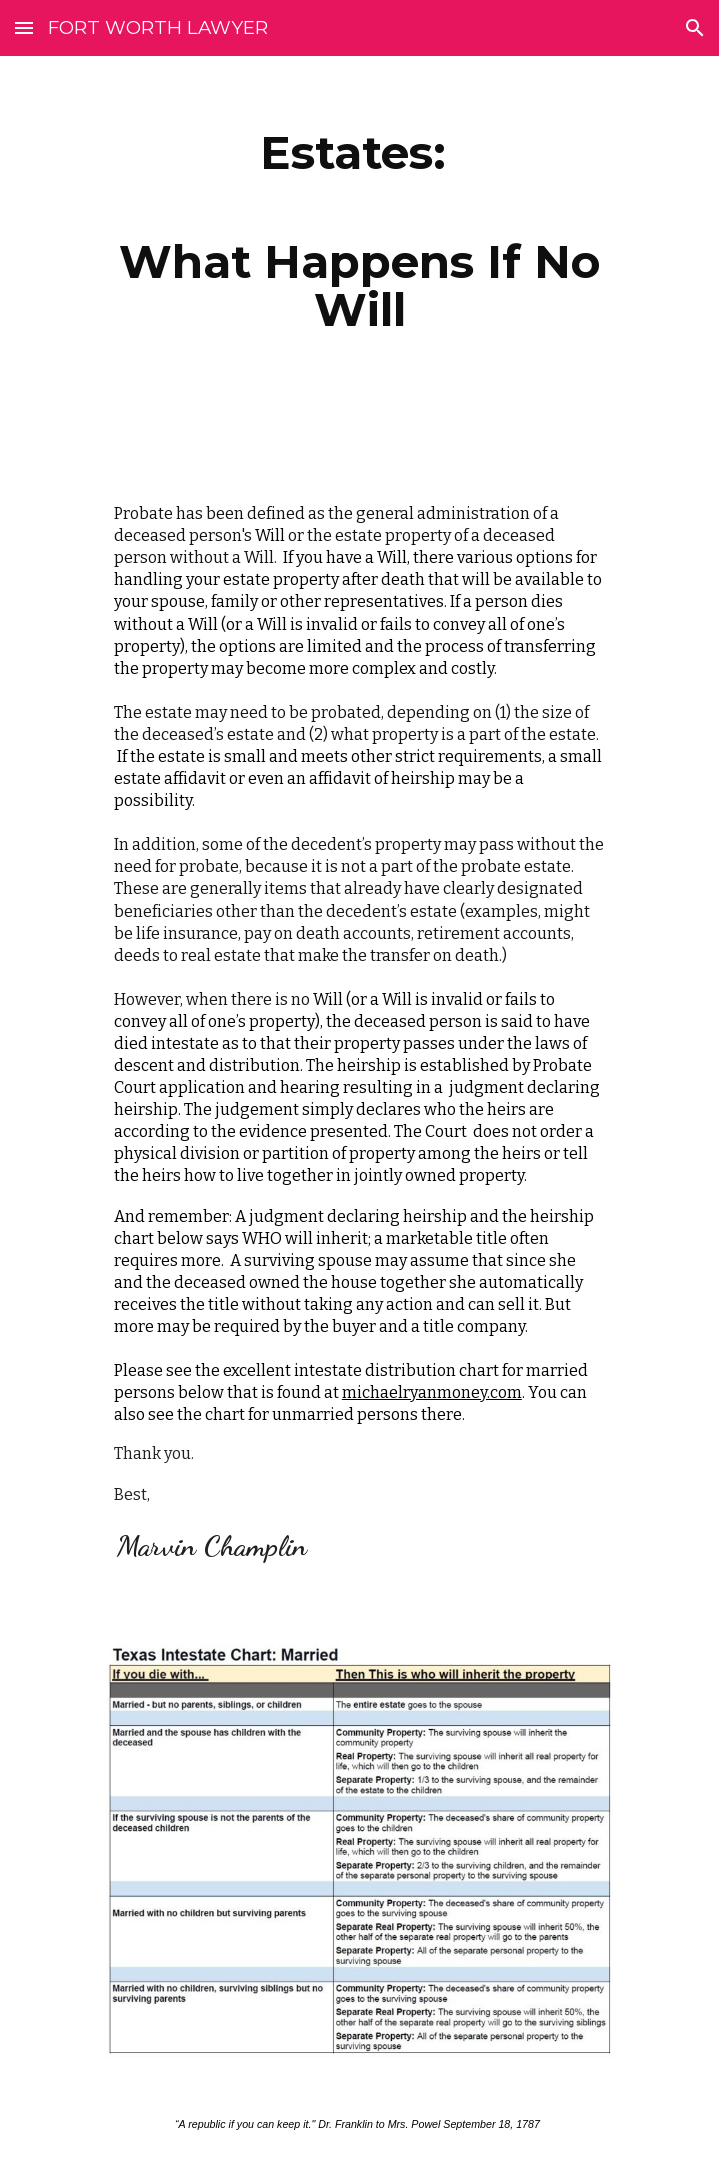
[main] (359, 231)
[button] (24, 27)
